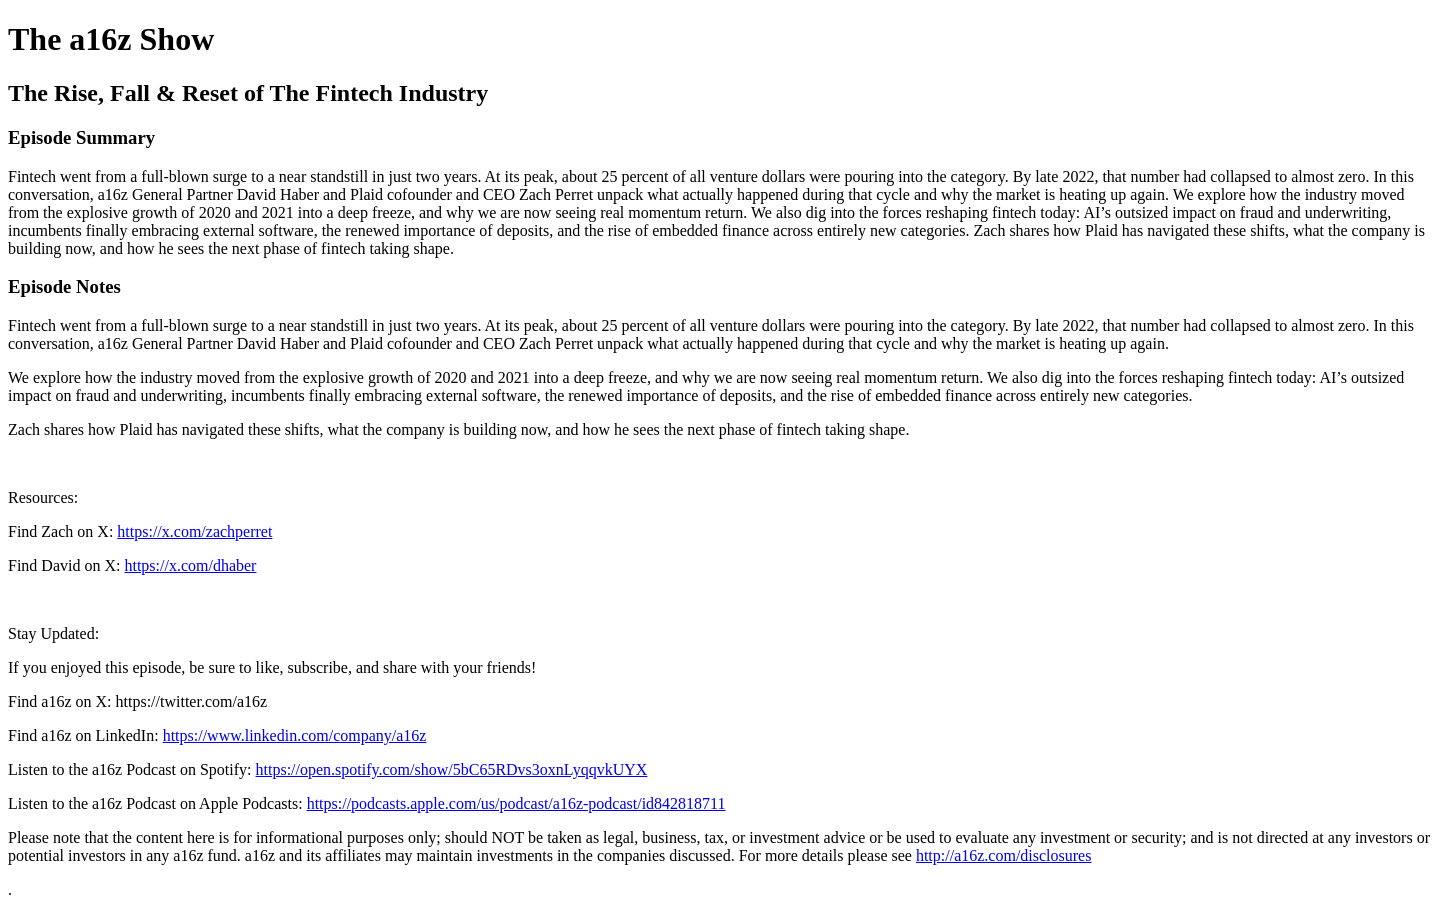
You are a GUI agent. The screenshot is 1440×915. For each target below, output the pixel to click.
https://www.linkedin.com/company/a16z (295, 735)
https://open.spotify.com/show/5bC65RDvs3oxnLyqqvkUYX (452, 769)
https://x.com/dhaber (190, 565)
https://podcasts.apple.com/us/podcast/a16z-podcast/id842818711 (516, 803)
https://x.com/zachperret (194, 531)
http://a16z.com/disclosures (1004, 855)
